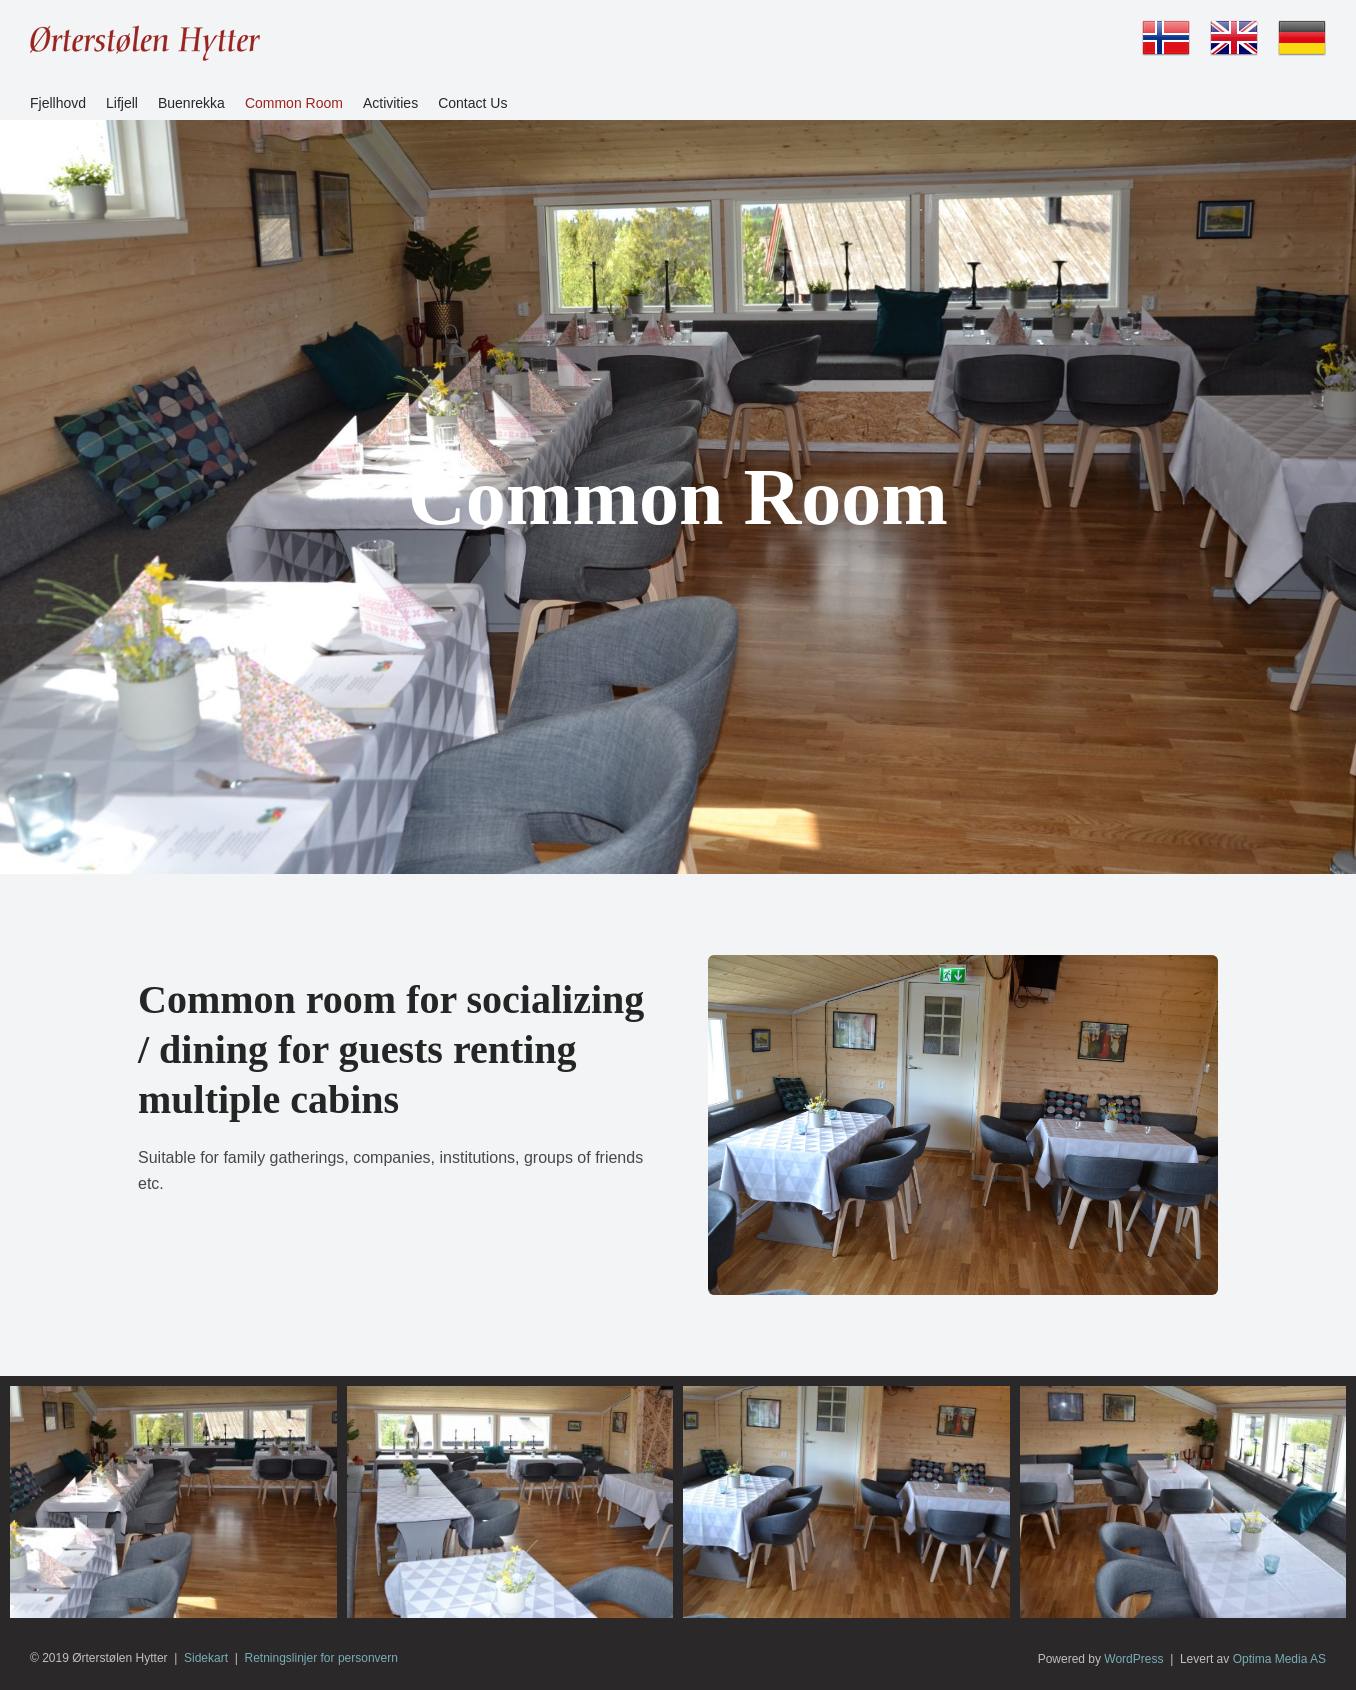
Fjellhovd (58, 103)
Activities (390, 103)
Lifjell (122, 103)
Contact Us (472, 103)
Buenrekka (191, 103)
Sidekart (206, 1658)
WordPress (1133, 1659)
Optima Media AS (1279, 1659)
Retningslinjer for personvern (321, 1658)
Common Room (294, 103)
